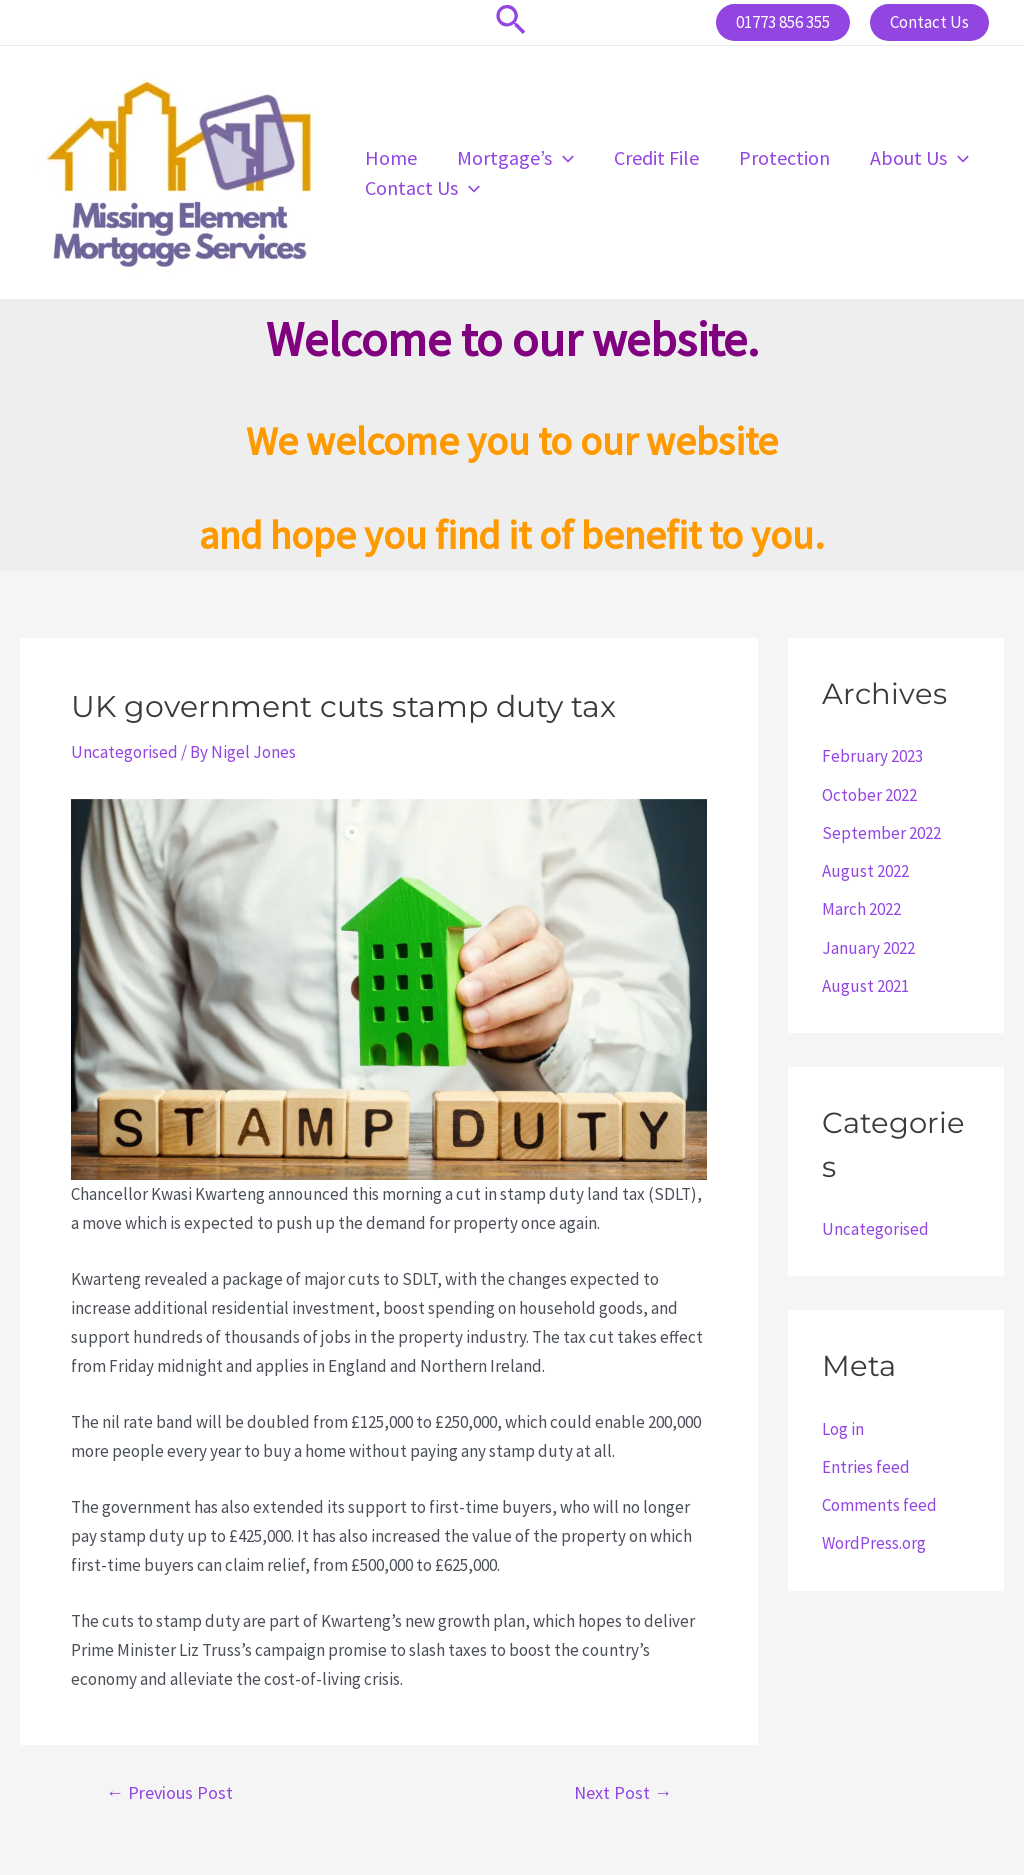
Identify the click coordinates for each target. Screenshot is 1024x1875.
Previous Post (169, 1793)
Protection (784, 157)
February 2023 (872, 756)
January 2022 (868, 948)
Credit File (656, 157)
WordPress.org (874, 1543)
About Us (919, 158)
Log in (843, 1429)
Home (391, 157)
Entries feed (866, 1467)
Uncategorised (124, 752)
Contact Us (422, 188)
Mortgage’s (515, 158)
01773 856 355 (783, 22)
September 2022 (881, 833)
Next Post (623, 1793)
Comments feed (879, 1505)
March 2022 (861, 909)
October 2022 (869, 795)
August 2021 (865, 986)
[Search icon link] (512, 22)
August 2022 (865, 871)
